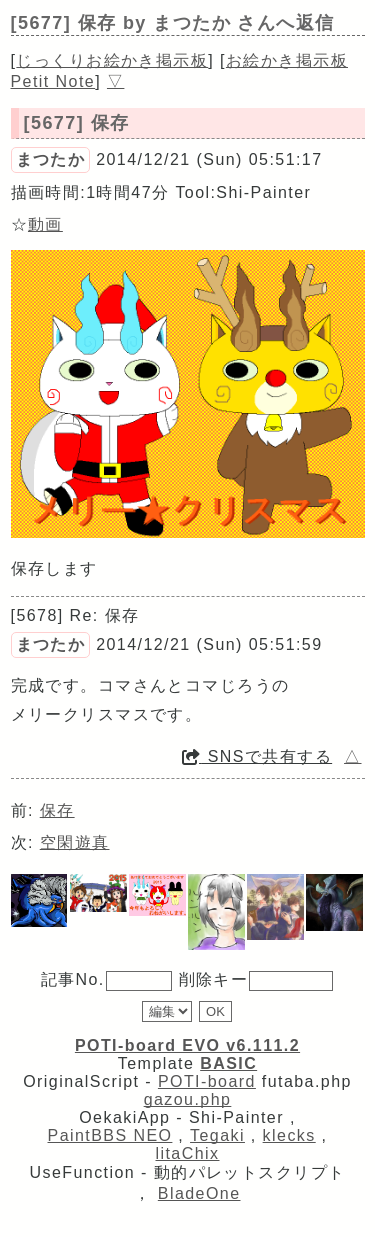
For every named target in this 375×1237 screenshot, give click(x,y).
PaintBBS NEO (110, 1135)
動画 (45, 224)
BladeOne (199, 1193)
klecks (289, 1135)
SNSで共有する (257, 756)
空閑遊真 (75, 842)
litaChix (188, 1153)
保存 (57, 810)
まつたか (51, 159)
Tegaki (217, 1135)
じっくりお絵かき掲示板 (112, 60)
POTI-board (207, 1081)
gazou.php (188, 1099)
